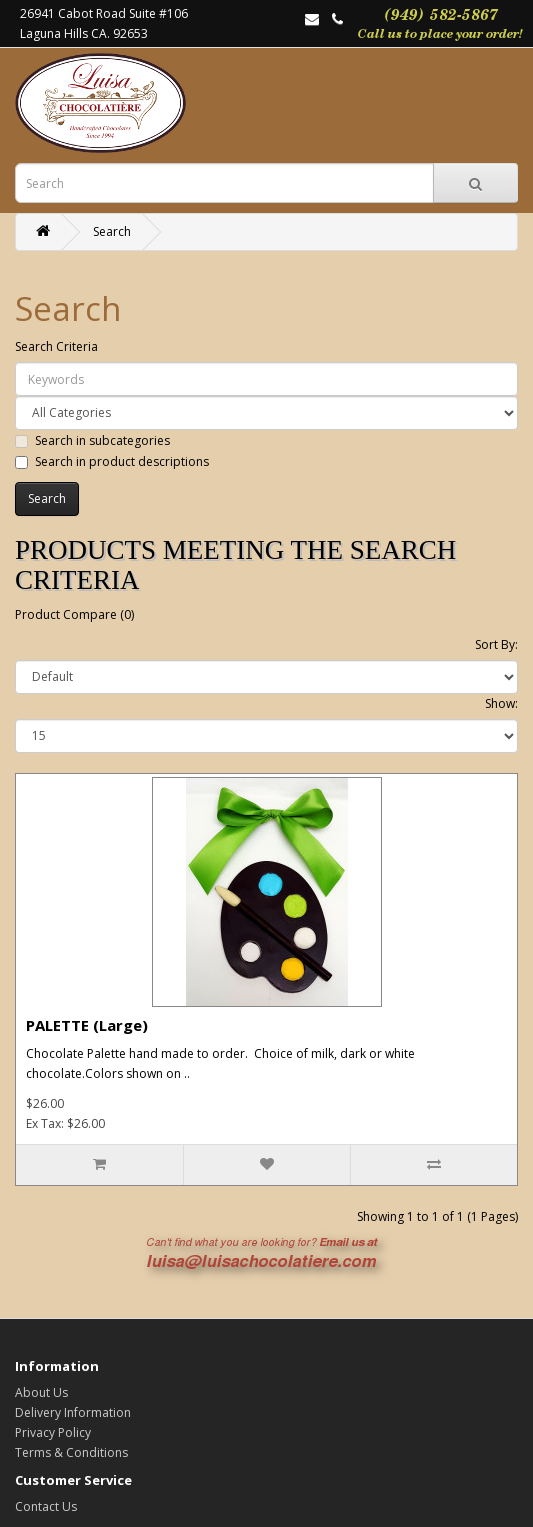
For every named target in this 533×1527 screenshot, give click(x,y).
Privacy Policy (53, 1432)
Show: (501, 703)
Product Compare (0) (74, 614)
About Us (41, 1392)
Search (112, 231)
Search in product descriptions (112, 461)
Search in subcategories (92, 440)
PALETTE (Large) (87, 1025)
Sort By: (496, 644)
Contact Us (46, 1506)
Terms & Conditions (71, 1452)
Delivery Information (73, 1412)
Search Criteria (56, 346)
